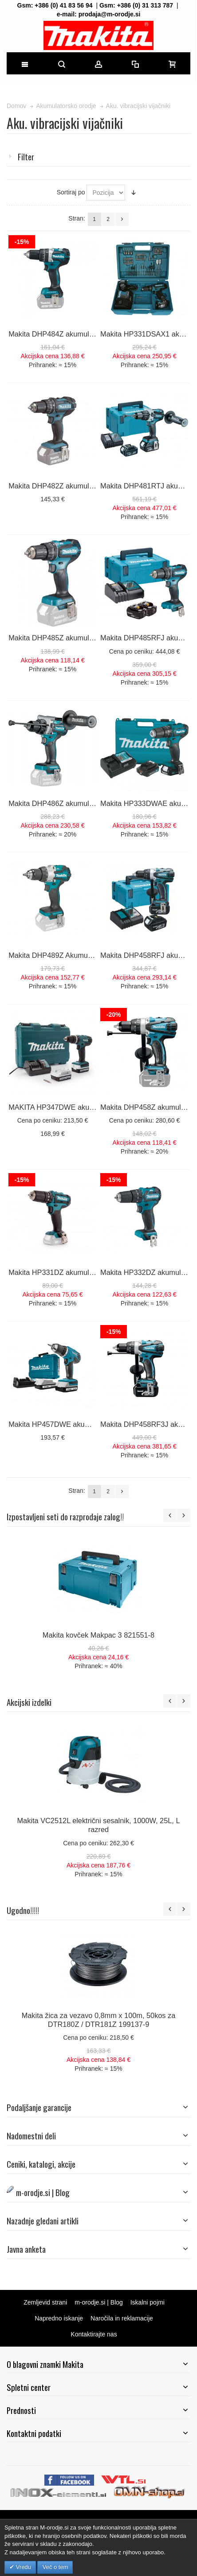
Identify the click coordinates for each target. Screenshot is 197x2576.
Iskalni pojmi (147, 2302)
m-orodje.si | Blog (99, 2302)
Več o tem (55, 2567)
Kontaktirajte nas (94, 2334)
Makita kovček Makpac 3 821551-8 (98, 1635)
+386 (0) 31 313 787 (145, 5)
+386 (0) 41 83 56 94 (63, 5)
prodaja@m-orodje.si (110, 14)
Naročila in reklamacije (122, 2318)
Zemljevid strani (45, 2302)
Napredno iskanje (59, 2318)
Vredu (22, 2567)
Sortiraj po (71, 192)
